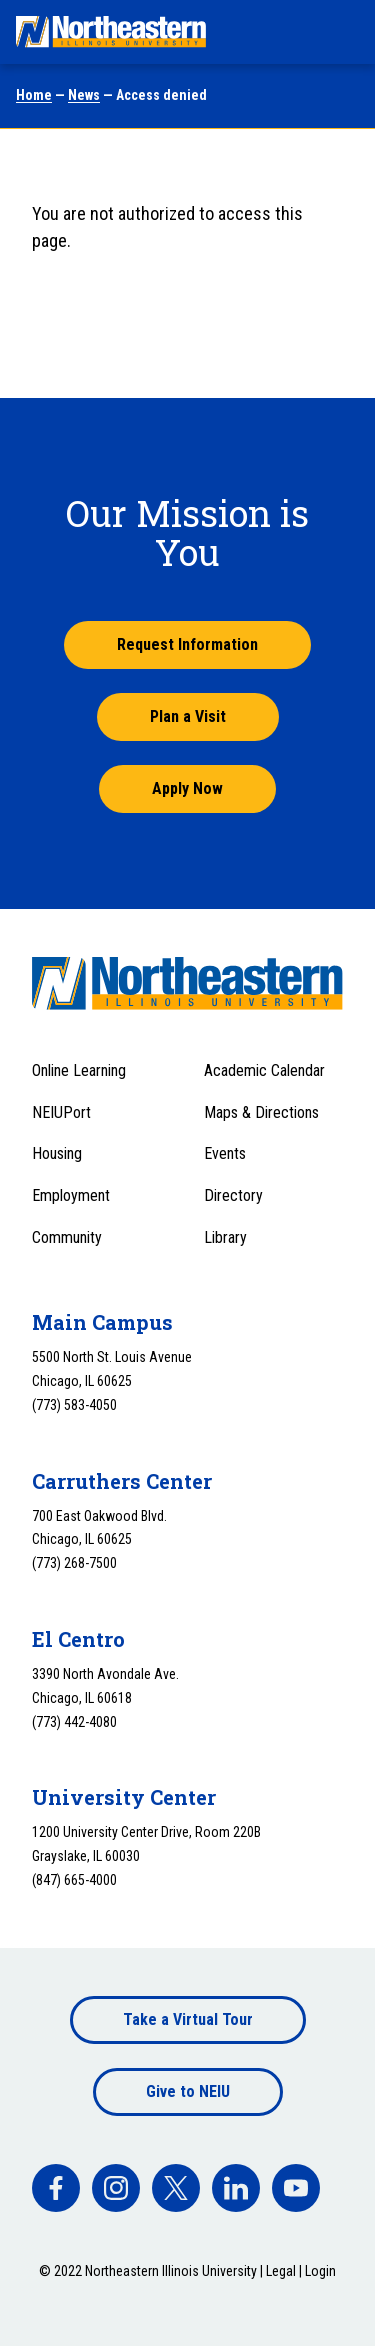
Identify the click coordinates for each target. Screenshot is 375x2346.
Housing (57, 1153)
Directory (233, 1195)
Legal (281, 2271)
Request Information (187, 644)
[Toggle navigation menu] (341, 32)
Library (225, 1237)
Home (34, 95)
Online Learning (79, 1070)
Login (320, 2271)
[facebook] (56, 2188)
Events (225, 1153)
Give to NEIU (188, 2091)
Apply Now (187, 788)
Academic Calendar (264, 1070)
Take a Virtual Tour (188, 2019)
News (84, 95)
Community (67, 1237)
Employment (71, 1195)
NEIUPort (61, 1112)
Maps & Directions (261, 1112)
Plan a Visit (188, 716)
